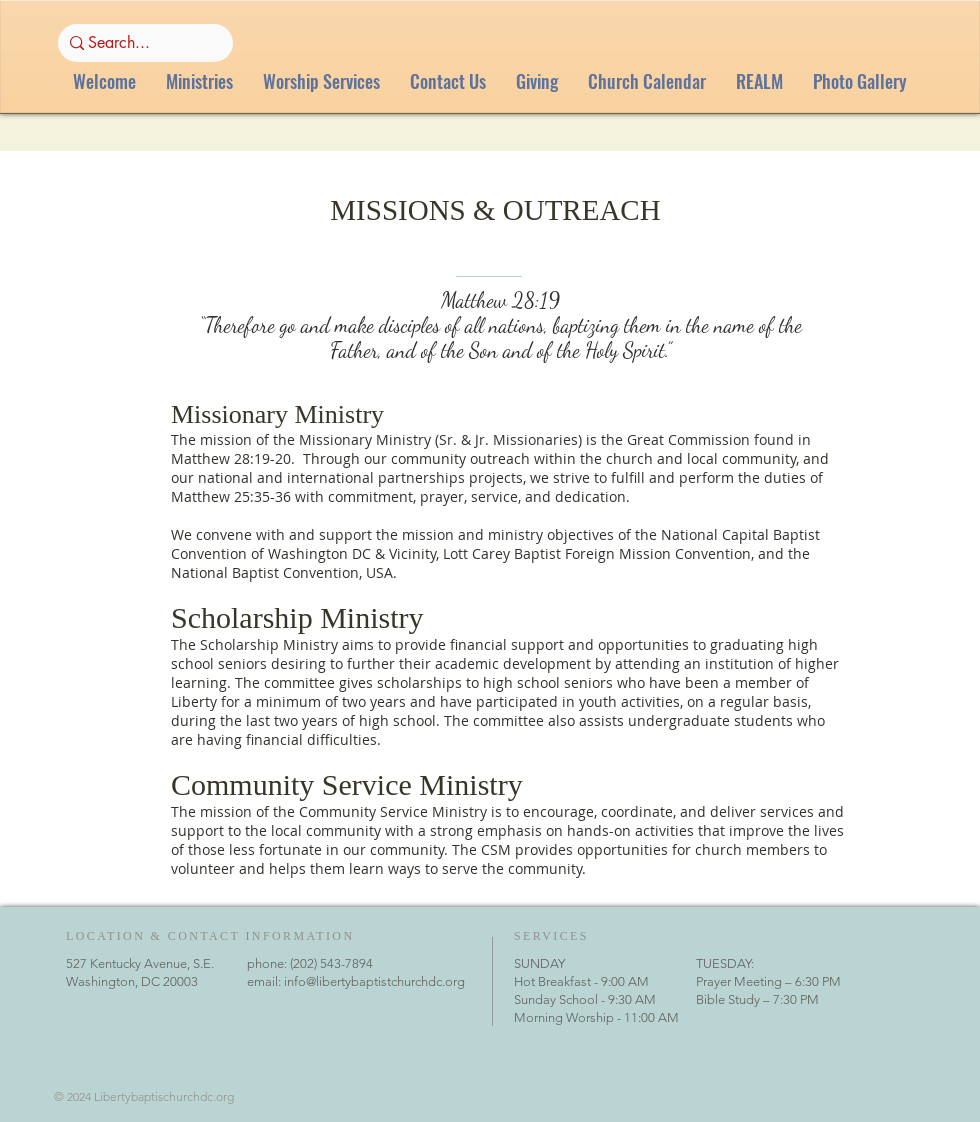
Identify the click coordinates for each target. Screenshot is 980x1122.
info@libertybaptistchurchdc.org (374, 981)
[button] (199, 81)
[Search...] (139, 43)
